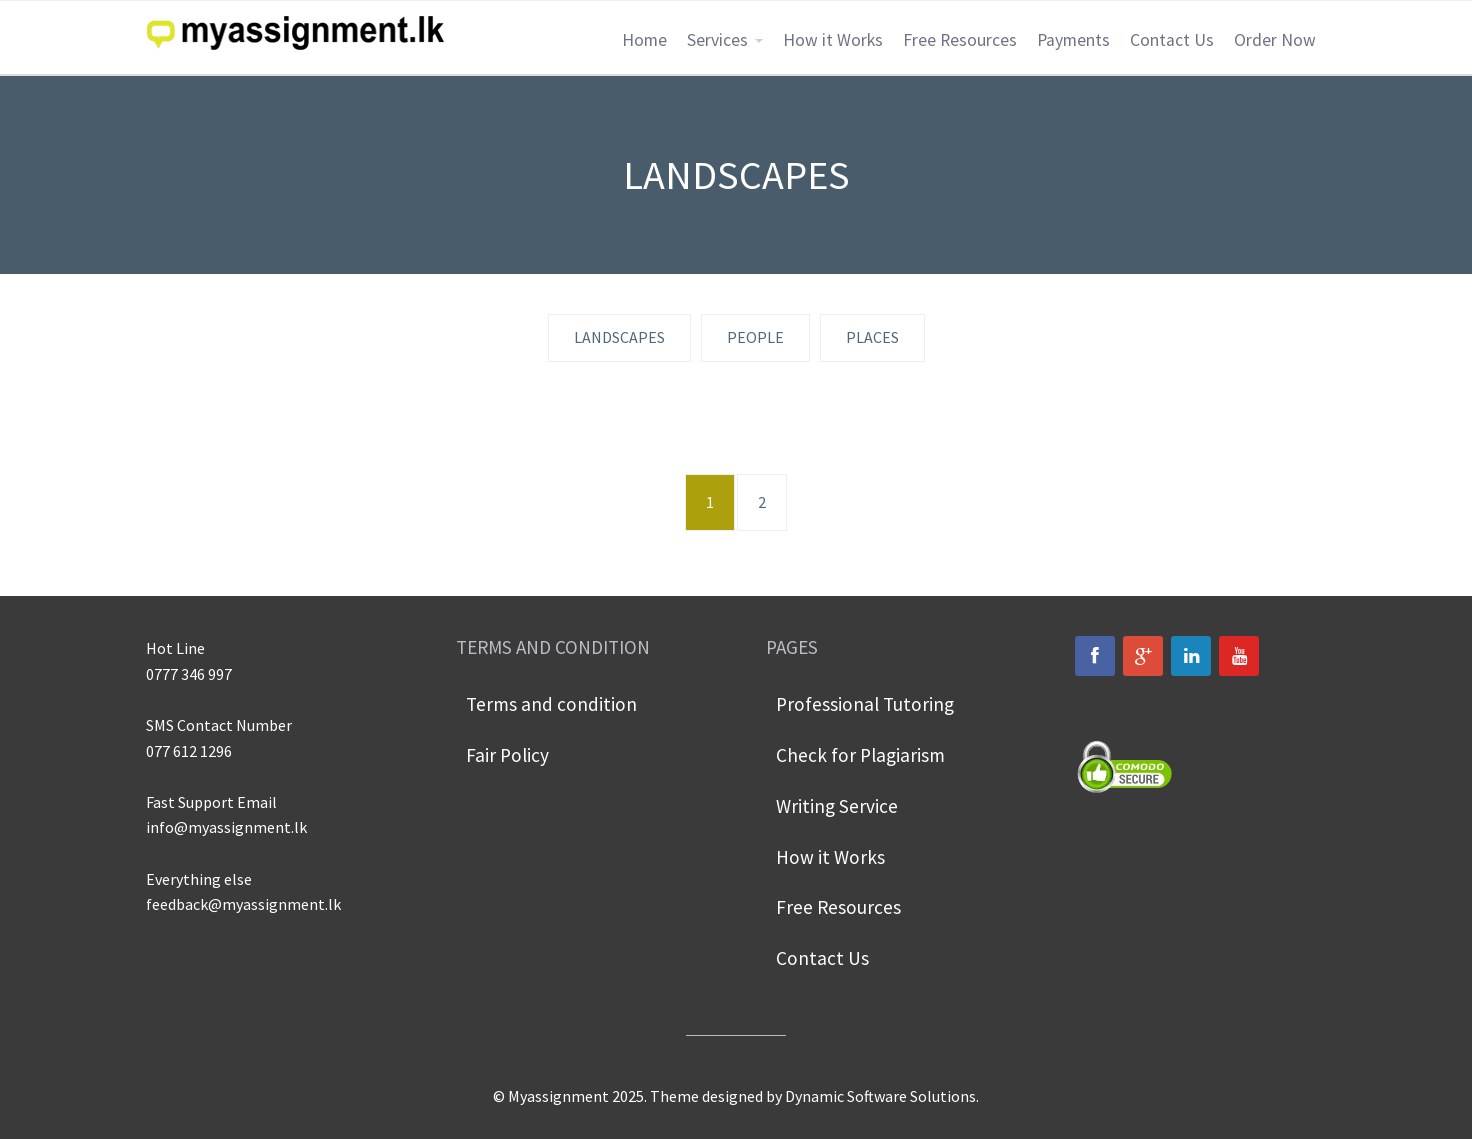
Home (644, 40)
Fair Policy (507, 755)
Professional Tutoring (865, 704)
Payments (1073, 40)
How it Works (833, 40)
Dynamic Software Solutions (880, 1096)
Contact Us (1172, 40)
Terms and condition (551, 704)
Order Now (1275, 40)
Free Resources (960, 40)
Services (717, 40)
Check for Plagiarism (860, 755)
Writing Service (837, 806)
